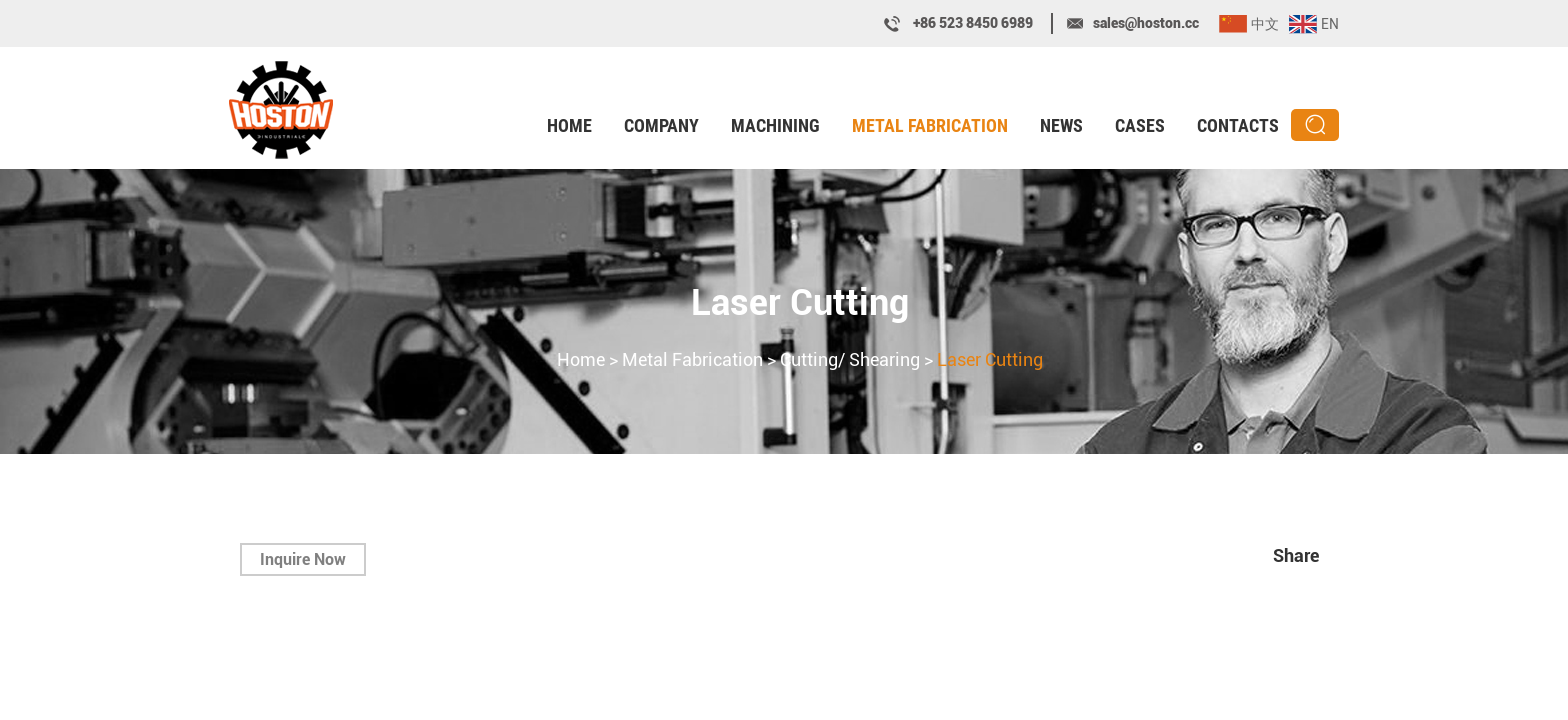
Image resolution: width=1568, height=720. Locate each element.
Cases (1140, 125)
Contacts (1238, 125)
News (1061, 125)
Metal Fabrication (930, 125)
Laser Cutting (800, 303)
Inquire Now (303, 559)
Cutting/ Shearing (850, 359)
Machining (775, 125)
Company (661, 125)
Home (569, 125)
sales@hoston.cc (1146, 23)
